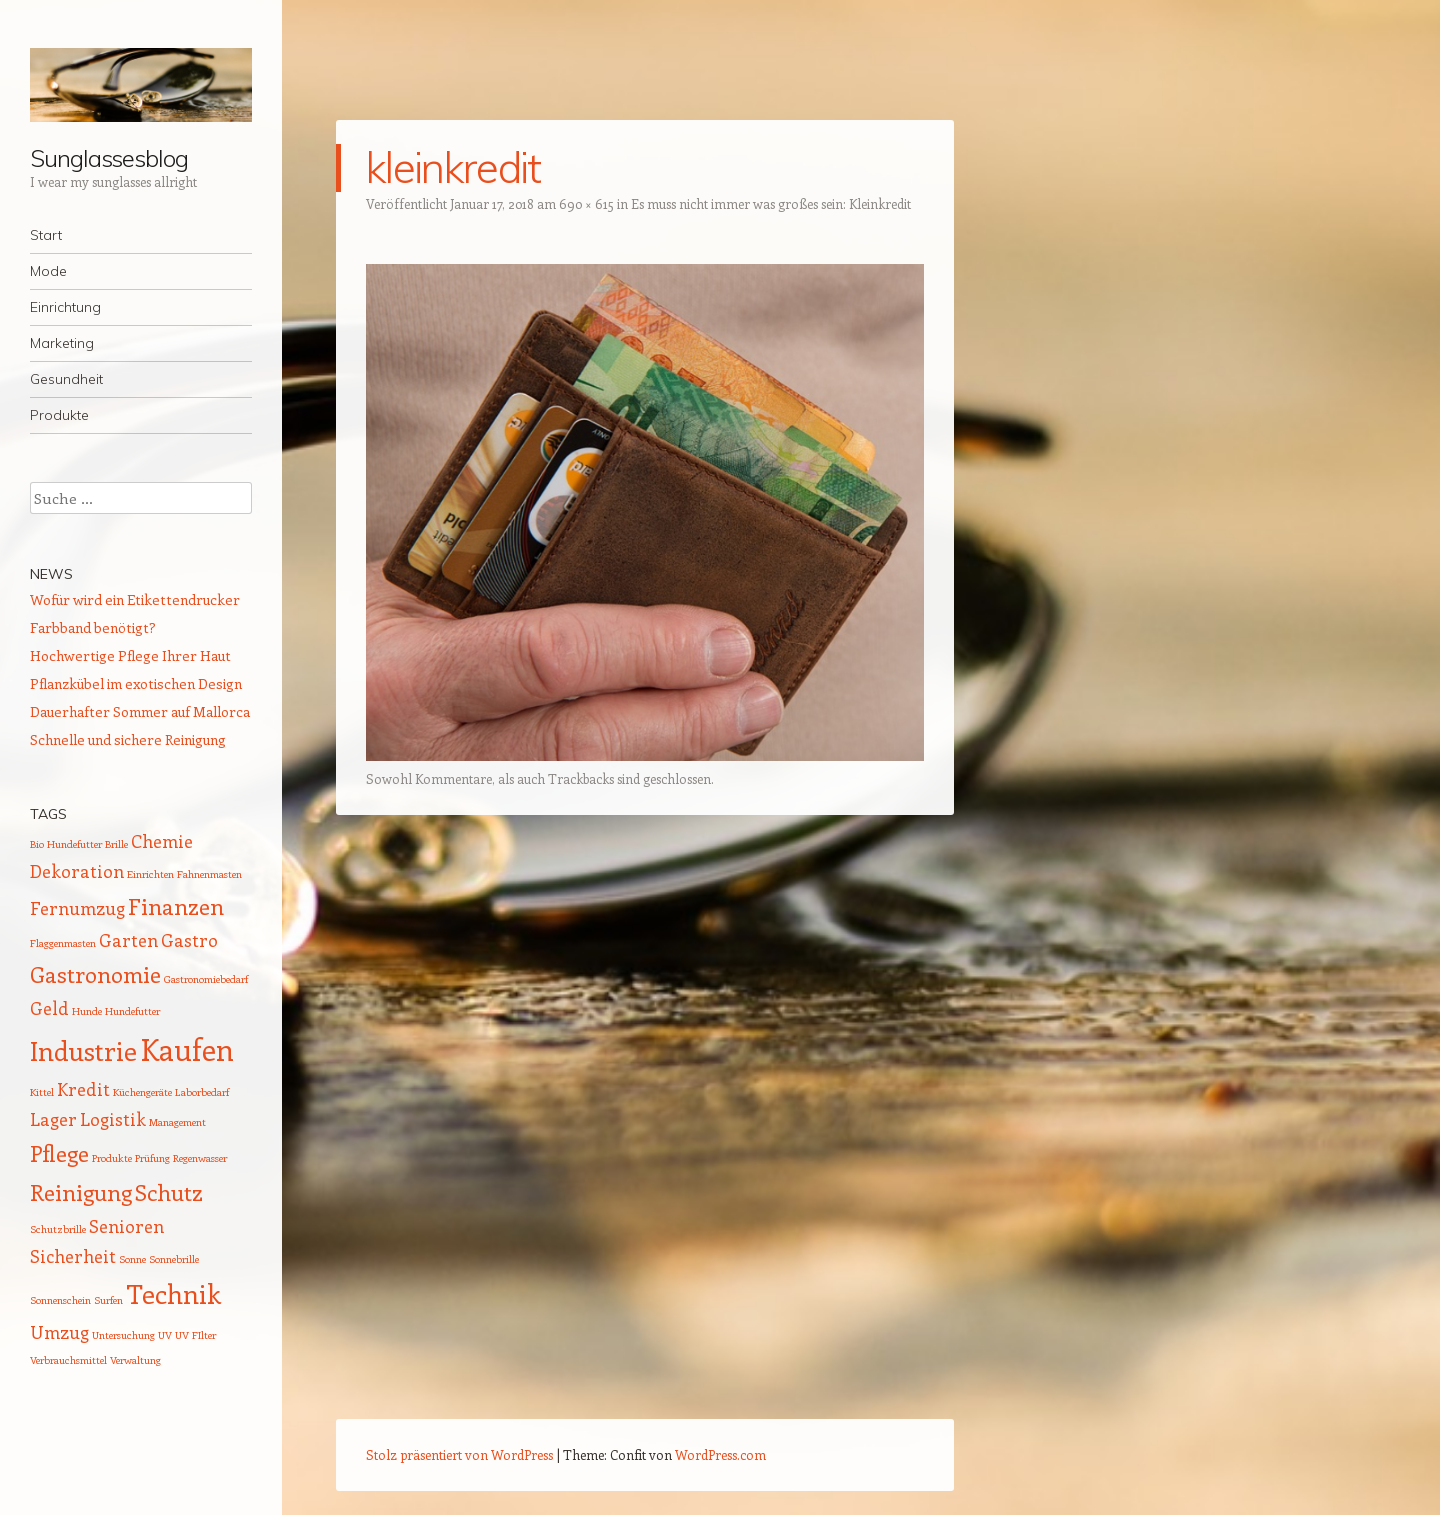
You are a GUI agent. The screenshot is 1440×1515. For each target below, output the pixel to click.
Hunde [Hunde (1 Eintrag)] (87, 1011)
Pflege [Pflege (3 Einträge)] (59, 1153)
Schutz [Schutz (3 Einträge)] (169, 1192)
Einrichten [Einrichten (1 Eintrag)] (150, 874)
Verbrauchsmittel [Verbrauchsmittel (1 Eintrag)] (68, 1360)
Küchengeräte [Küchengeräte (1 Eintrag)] (142, 1092)
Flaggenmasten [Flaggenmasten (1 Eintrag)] (63, 943)
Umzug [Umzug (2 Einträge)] (59, 1332)
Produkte (59, 415)
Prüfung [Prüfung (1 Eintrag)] (152, 1158)
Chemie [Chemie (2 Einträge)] (162, 841)
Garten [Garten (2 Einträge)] (128, 940)
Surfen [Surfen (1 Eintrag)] (108, 1300)
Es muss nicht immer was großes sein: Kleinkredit (771, 203)
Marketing (62, 343)
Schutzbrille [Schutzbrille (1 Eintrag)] (58, 1229)
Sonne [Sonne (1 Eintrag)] (132, 1259)
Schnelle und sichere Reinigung (128, 739)
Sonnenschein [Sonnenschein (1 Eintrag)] (60, 1300)
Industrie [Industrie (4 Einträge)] (83, 1050)
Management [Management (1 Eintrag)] (177, 1122)
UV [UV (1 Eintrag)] (165, 1335)
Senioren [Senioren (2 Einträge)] (126, 1226)
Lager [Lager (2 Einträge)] (53, 1119)
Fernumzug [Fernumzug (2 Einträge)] (77, 908)
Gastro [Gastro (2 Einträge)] (189, 940)
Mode (48, 271)
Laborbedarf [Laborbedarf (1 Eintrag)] (202, 1092)
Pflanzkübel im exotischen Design (136, 683)
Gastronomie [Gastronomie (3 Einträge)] (95, 974)
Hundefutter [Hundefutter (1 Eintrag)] (132, 1011)
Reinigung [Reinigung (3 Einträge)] (81, 1192)
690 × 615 (586, 203)
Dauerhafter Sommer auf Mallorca (140, 711)
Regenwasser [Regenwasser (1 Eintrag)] (200, 1158)
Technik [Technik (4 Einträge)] (173, 1293)
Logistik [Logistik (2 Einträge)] (113, 1119)
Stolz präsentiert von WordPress (459, 1454)
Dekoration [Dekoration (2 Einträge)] (77, 871)
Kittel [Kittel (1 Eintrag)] (42, 1092)
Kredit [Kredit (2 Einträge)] (83, 1089)
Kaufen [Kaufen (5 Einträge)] (187, 1049)
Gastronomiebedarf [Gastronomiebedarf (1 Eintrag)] (206, 979)
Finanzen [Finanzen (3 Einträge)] (176, 906)
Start (46, 235)
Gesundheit (66, 379)
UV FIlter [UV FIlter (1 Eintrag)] (195, 1335)
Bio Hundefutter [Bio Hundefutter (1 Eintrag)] (66, 844)
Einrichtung (65, 307)
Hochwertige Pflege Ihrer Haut (130, 655)
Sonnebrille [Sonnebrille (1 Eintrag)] (174, 1259)
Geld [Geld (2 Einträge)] (49, 1008)
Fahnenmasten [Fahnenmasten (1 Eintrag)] (209, 874)
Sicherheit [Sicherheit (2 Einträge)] (73, 1256)
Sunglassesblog (109, 158)
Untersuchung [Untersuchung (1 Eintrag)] (123, 1335)
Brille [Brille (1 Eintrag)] (116, 844)
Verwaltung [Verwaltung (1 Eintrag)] (135, 1360)
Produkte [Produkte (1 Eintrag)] (112, 1158)
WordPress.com (720, 1454)
